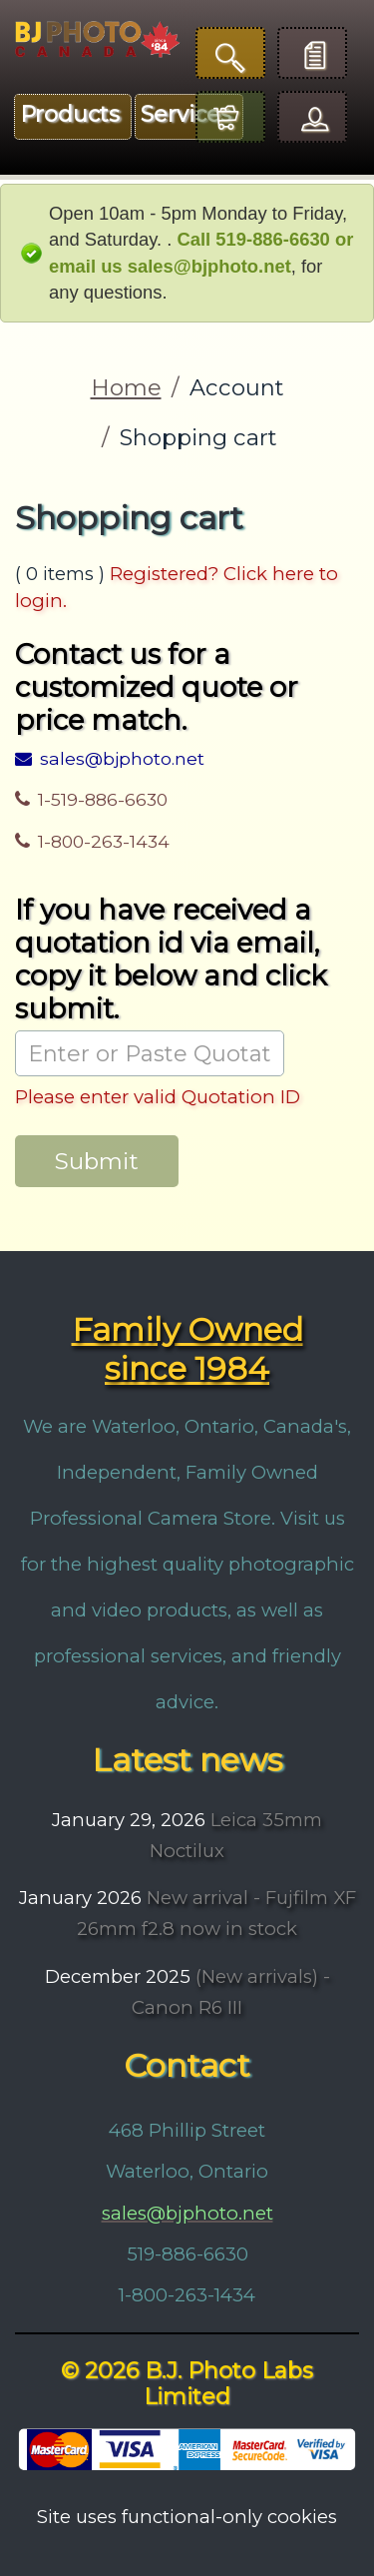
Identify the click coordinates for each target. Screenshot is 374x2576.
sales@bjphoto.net (109, 758)
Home (126, 387)
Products (70, 114)
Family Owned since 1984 (187, 1349)
